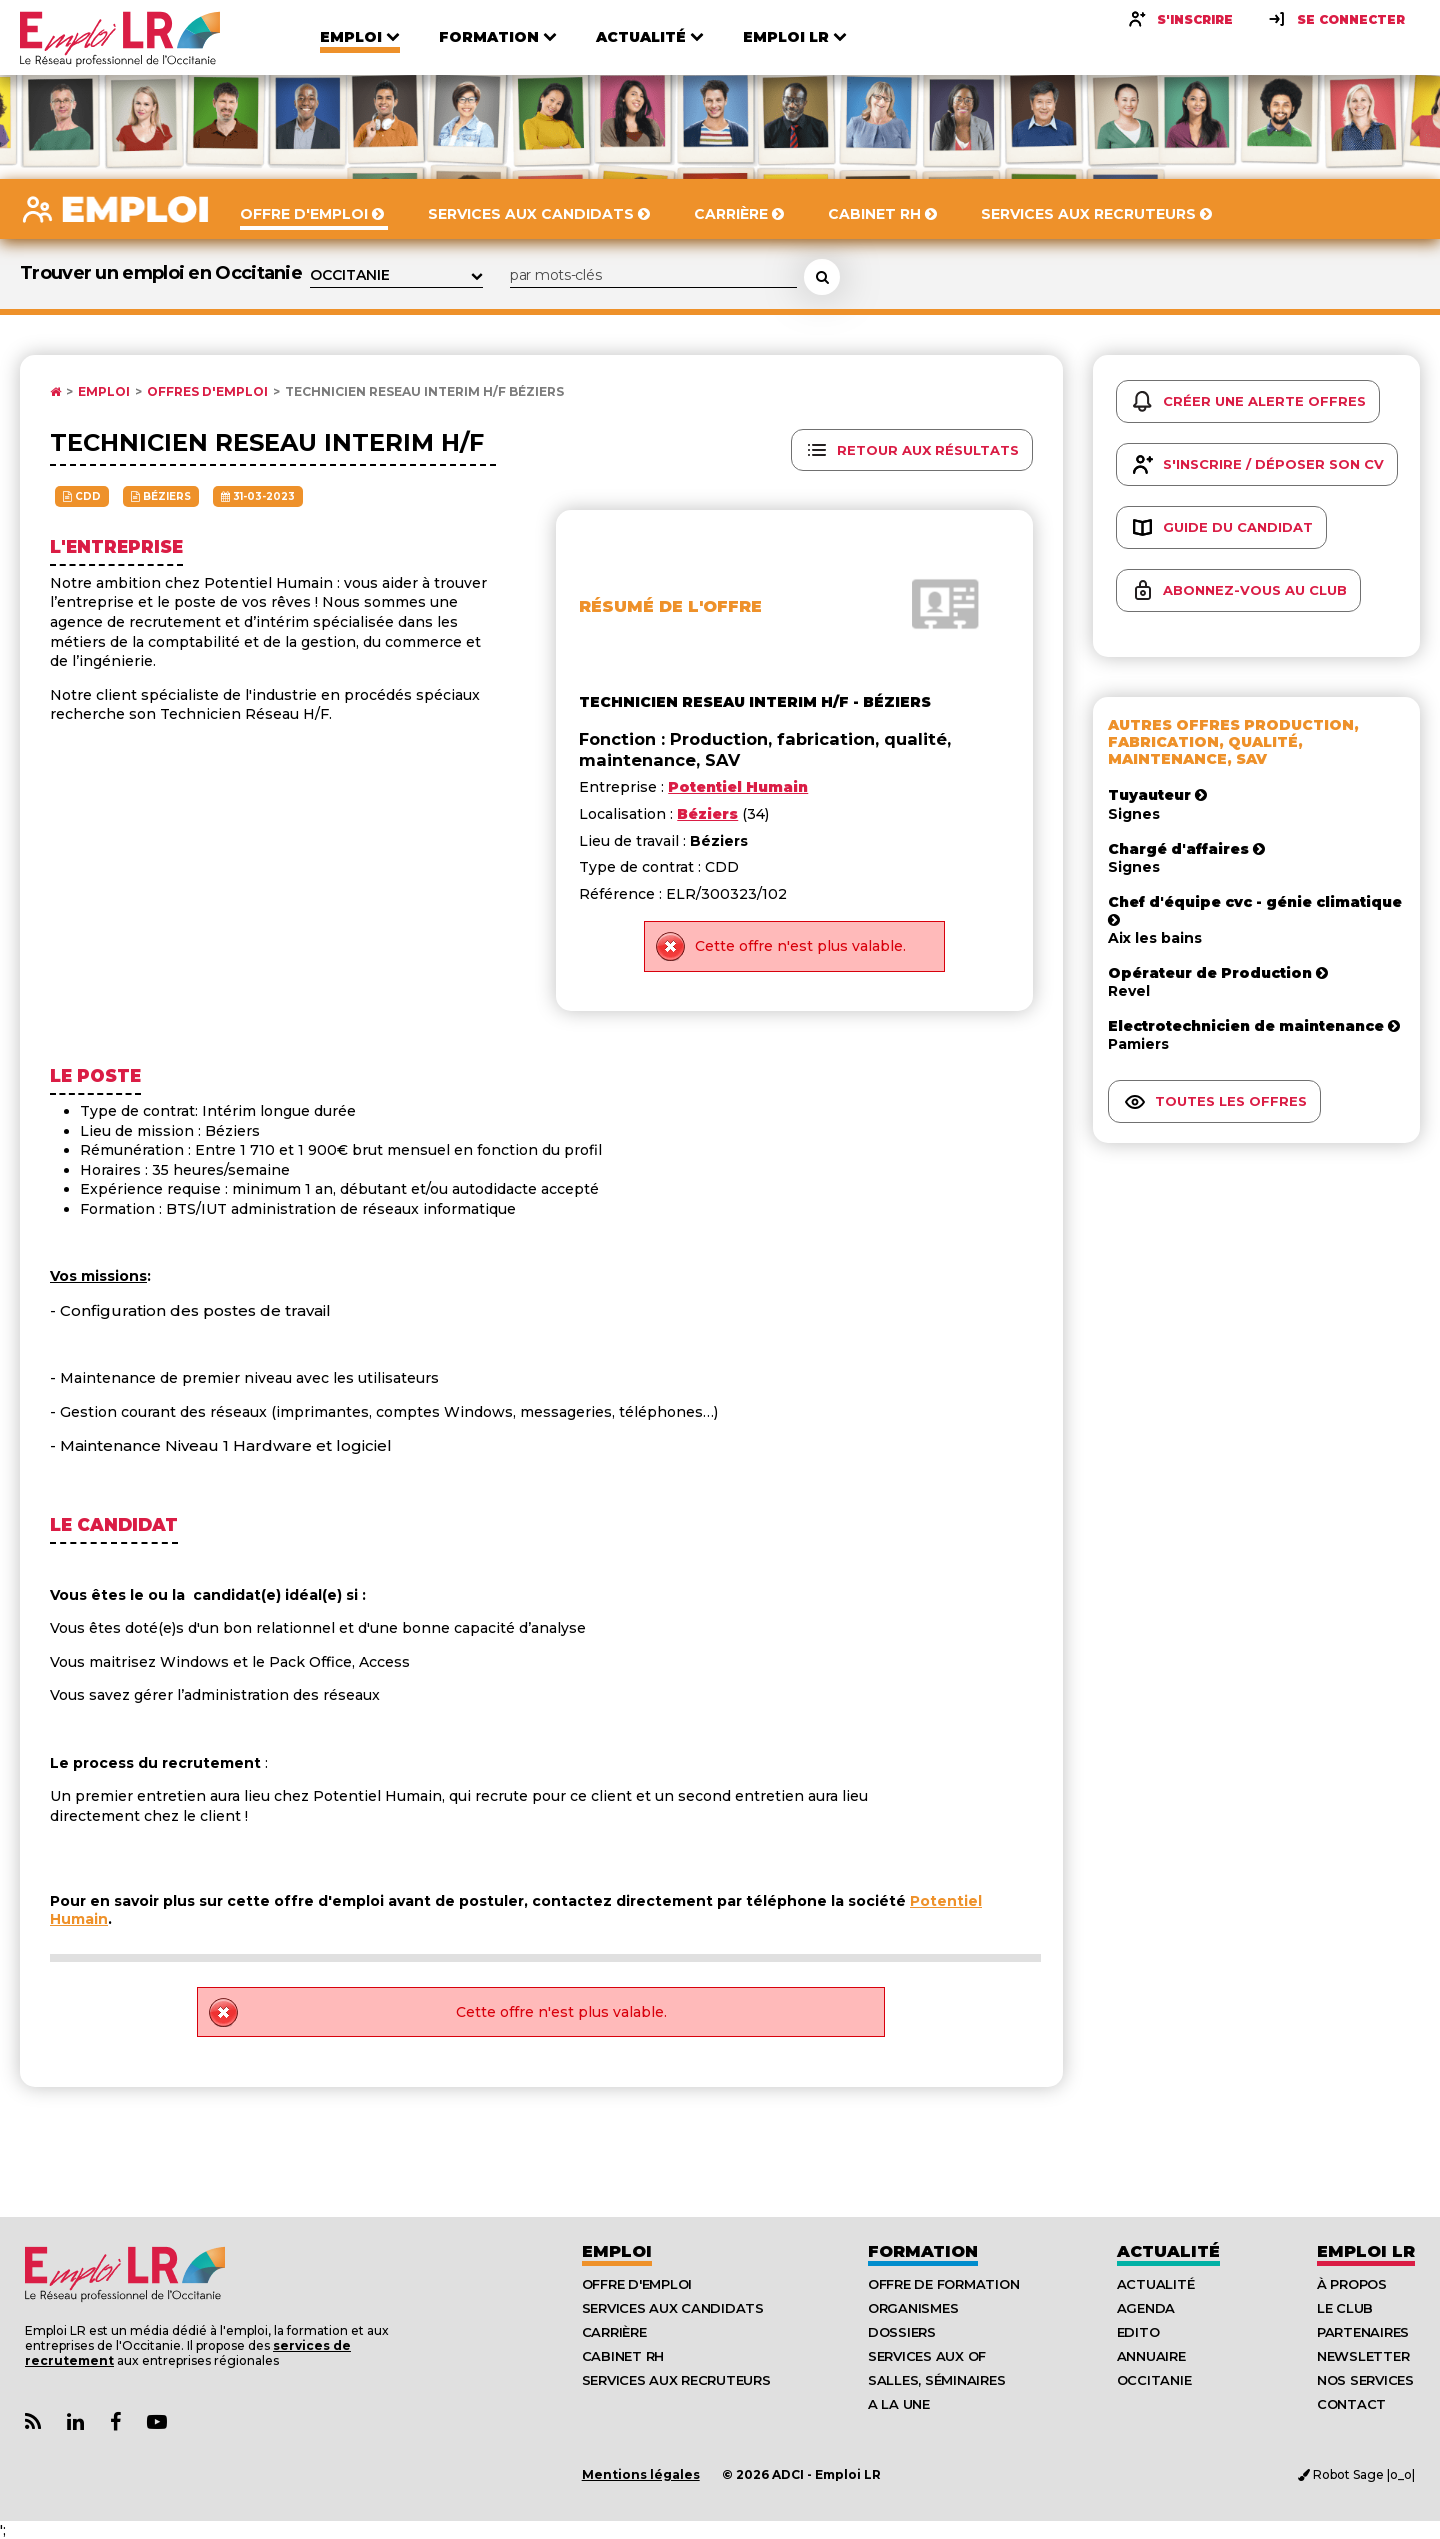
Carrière (614, 2332)
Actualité (1168, 2251)
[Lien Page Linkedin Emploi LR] (75, 2422)
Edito (1138, 2332)
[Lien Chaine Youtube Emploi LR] (157, 2422)
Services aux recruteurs (676, 2380)
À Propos (1352, 2284)
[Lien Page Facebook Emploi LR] (115, 2422)
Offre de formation (943, 2284)
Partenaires (1363, 2332)
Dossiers (902, 2332)
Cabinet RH (623, 2356)
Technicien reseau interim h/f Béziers (424, 392)
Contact (1351, 2404)
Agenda (1146, 2308)
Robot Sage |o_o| (1356, 2474)
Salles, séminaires (936, 2380)
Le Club (1345, 2308)
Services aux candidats (673, 2308)
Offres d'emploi (207, 392)
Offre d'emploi (637, 2284)
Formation (923, 2251)
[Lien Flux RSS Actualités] (33, 2422)
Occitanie (1154, 2380)
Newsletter (1363, 2356)
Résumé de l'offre (670, 606)
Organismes (913, 2308)
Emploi (104, 392)
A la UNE (899, 2404)
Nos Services (1365, 2380)
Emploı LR (1366, 2251)
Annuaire (1151, 2356)
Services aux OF (927, 2356)
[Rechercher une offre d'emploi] (822, 277)
